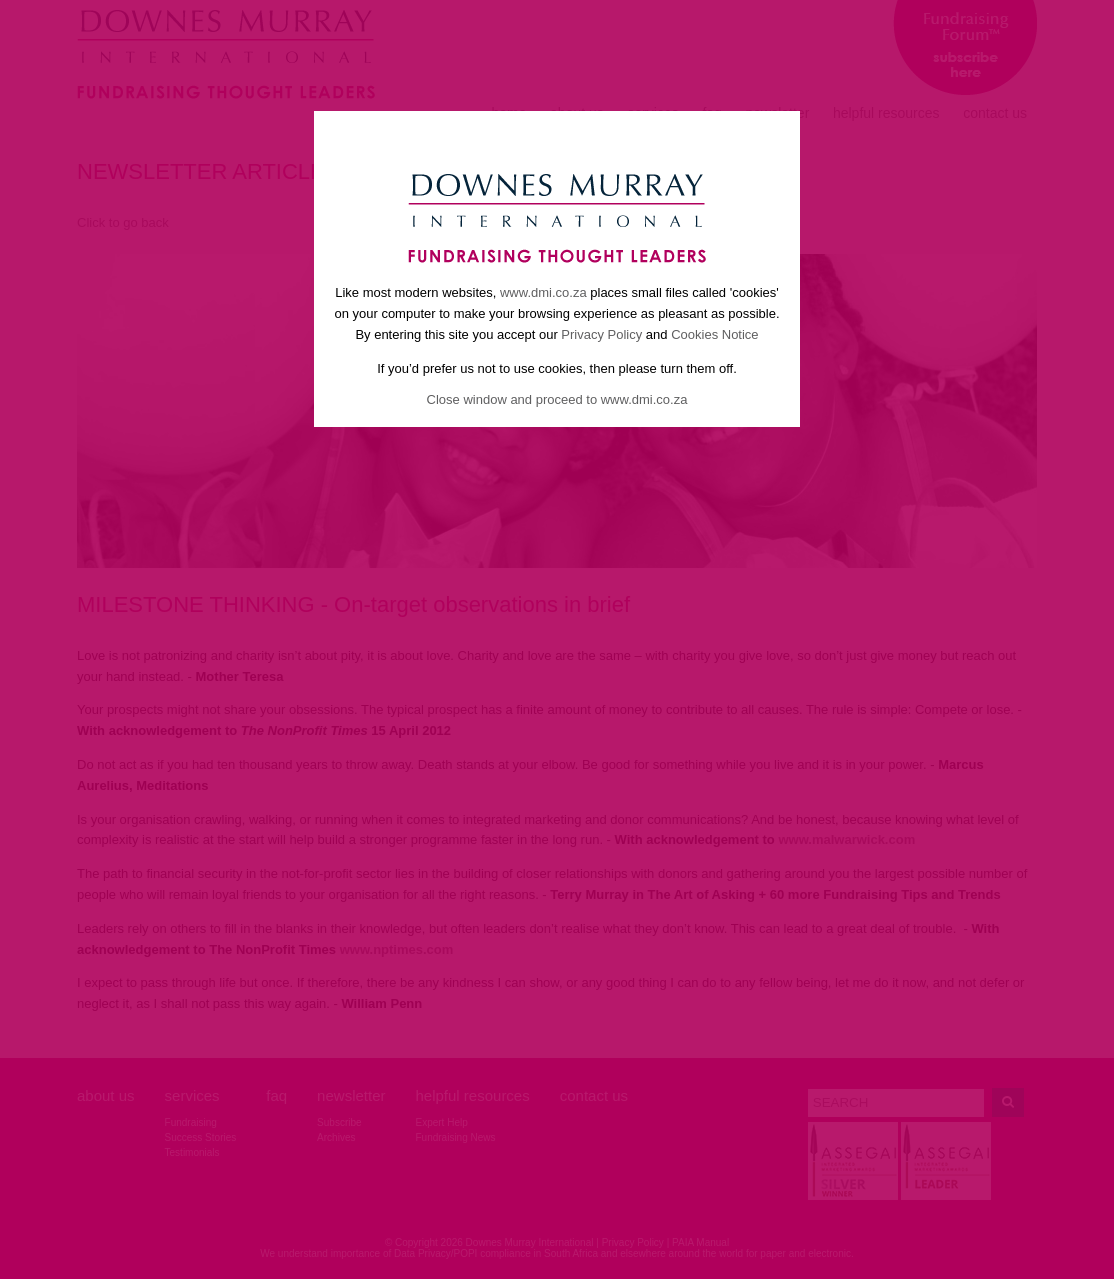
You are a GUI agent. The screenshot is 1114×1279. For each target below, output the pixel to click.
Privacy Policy (601, 334)
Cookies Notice (714, 334)
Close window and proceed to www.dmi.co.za (557, 399)
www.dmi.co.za (543, 292)
